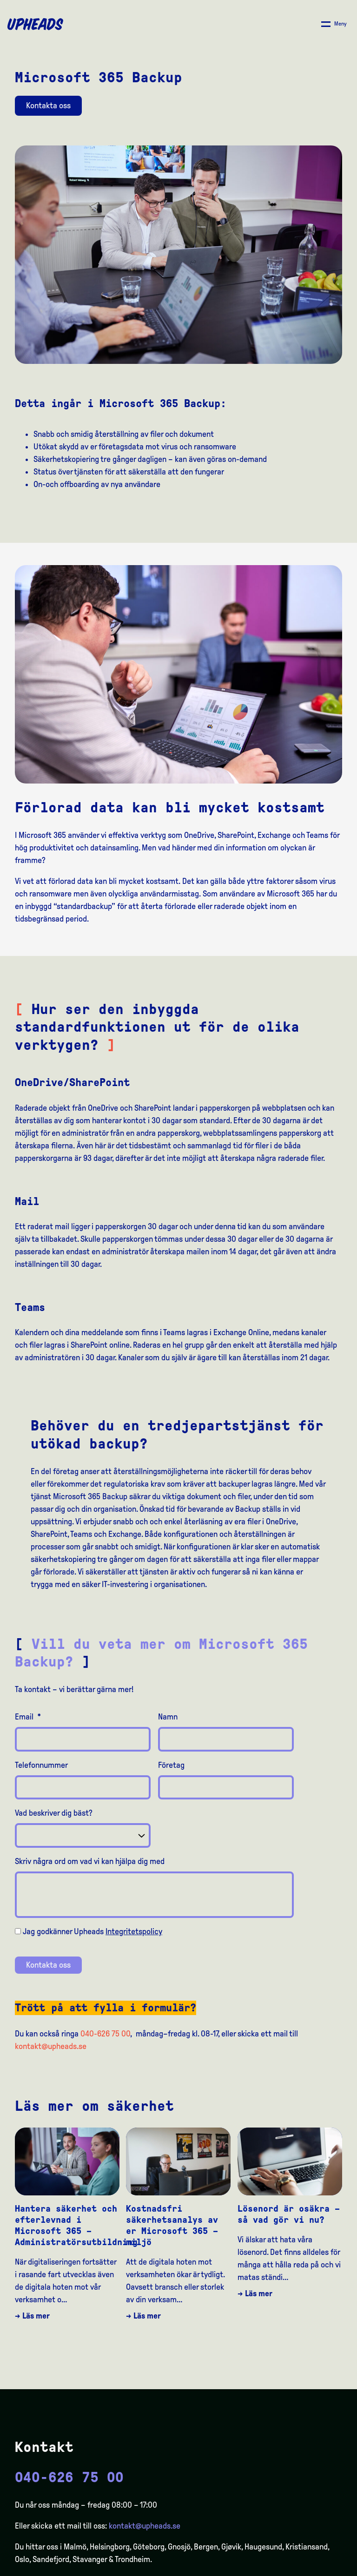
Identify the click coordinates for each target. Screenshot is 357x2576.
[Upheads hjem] (35, 24)
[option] (306, 2568)
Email (28, 1716)
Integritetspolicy (134, 1931)
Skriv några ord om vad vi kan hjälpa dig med (90, 1861)
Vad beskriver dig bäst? (54, 1813)
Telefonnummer (41, 1765)
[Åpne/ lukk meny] (334, 24)
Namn (168, 1716)
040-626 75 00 (105, 2033)
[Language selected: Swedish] (319, 2568)
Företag (171, 1765)
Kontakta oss (48, 105)
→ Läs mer (32, 2315)
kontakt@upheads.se (50, 2046)
